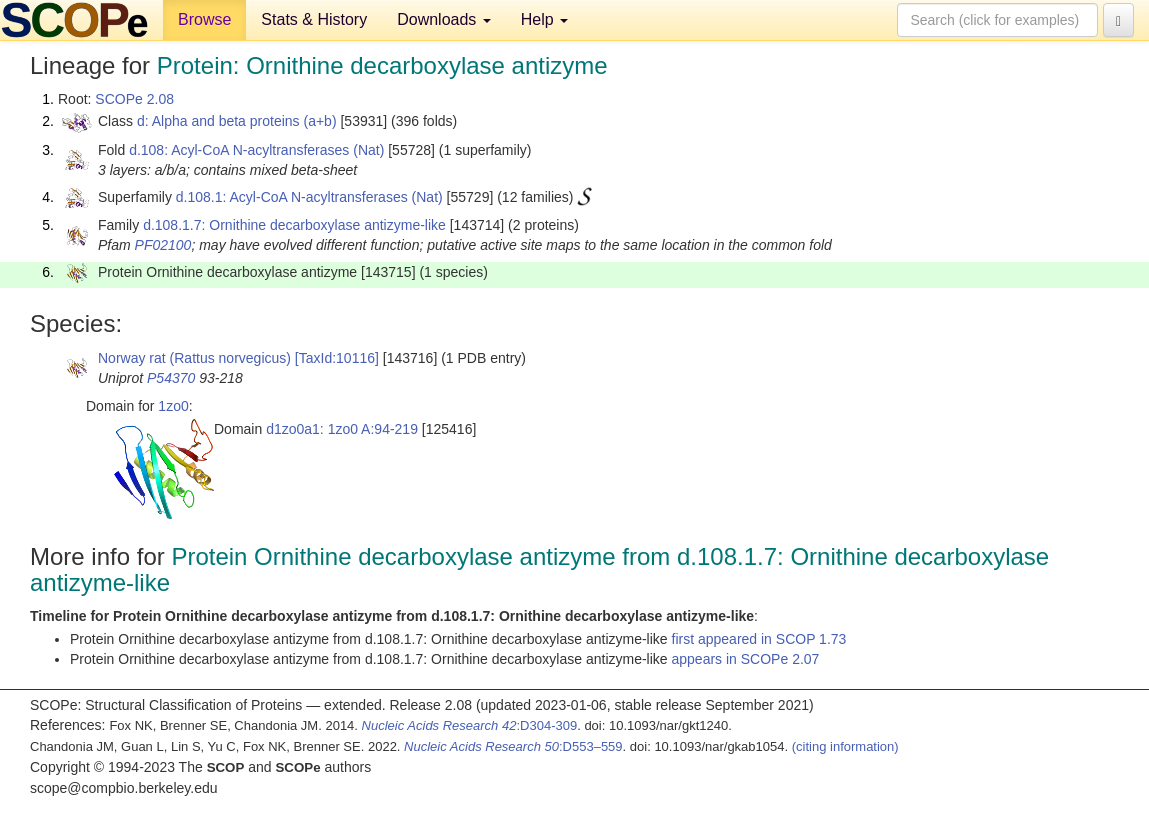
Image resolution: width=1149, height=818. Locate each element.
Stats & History (314, 19)
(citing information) (845, 746)
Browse (204, 19)
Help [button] (544, 19)
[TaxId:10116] (337, 358)
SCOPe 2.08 (134, 99)
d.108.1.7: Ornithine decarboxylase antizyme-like (294, 225)
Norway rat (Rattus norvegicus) (194, 358)
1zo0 (173, 406)
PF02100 (163, 245)
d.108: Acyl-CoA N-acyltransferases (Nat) (256, 150)
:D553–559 (513, 746)
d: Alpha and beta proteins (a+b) (237, 121)
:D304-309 (470, 725)
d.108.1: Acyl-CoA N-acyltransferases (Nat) (309, 197)
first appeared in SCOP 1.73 (759, 639)
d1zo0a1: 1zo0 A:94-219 (342, 429)
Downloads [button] (444, 19)
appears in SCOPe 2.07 (746, 659)
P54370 (171, 378)
